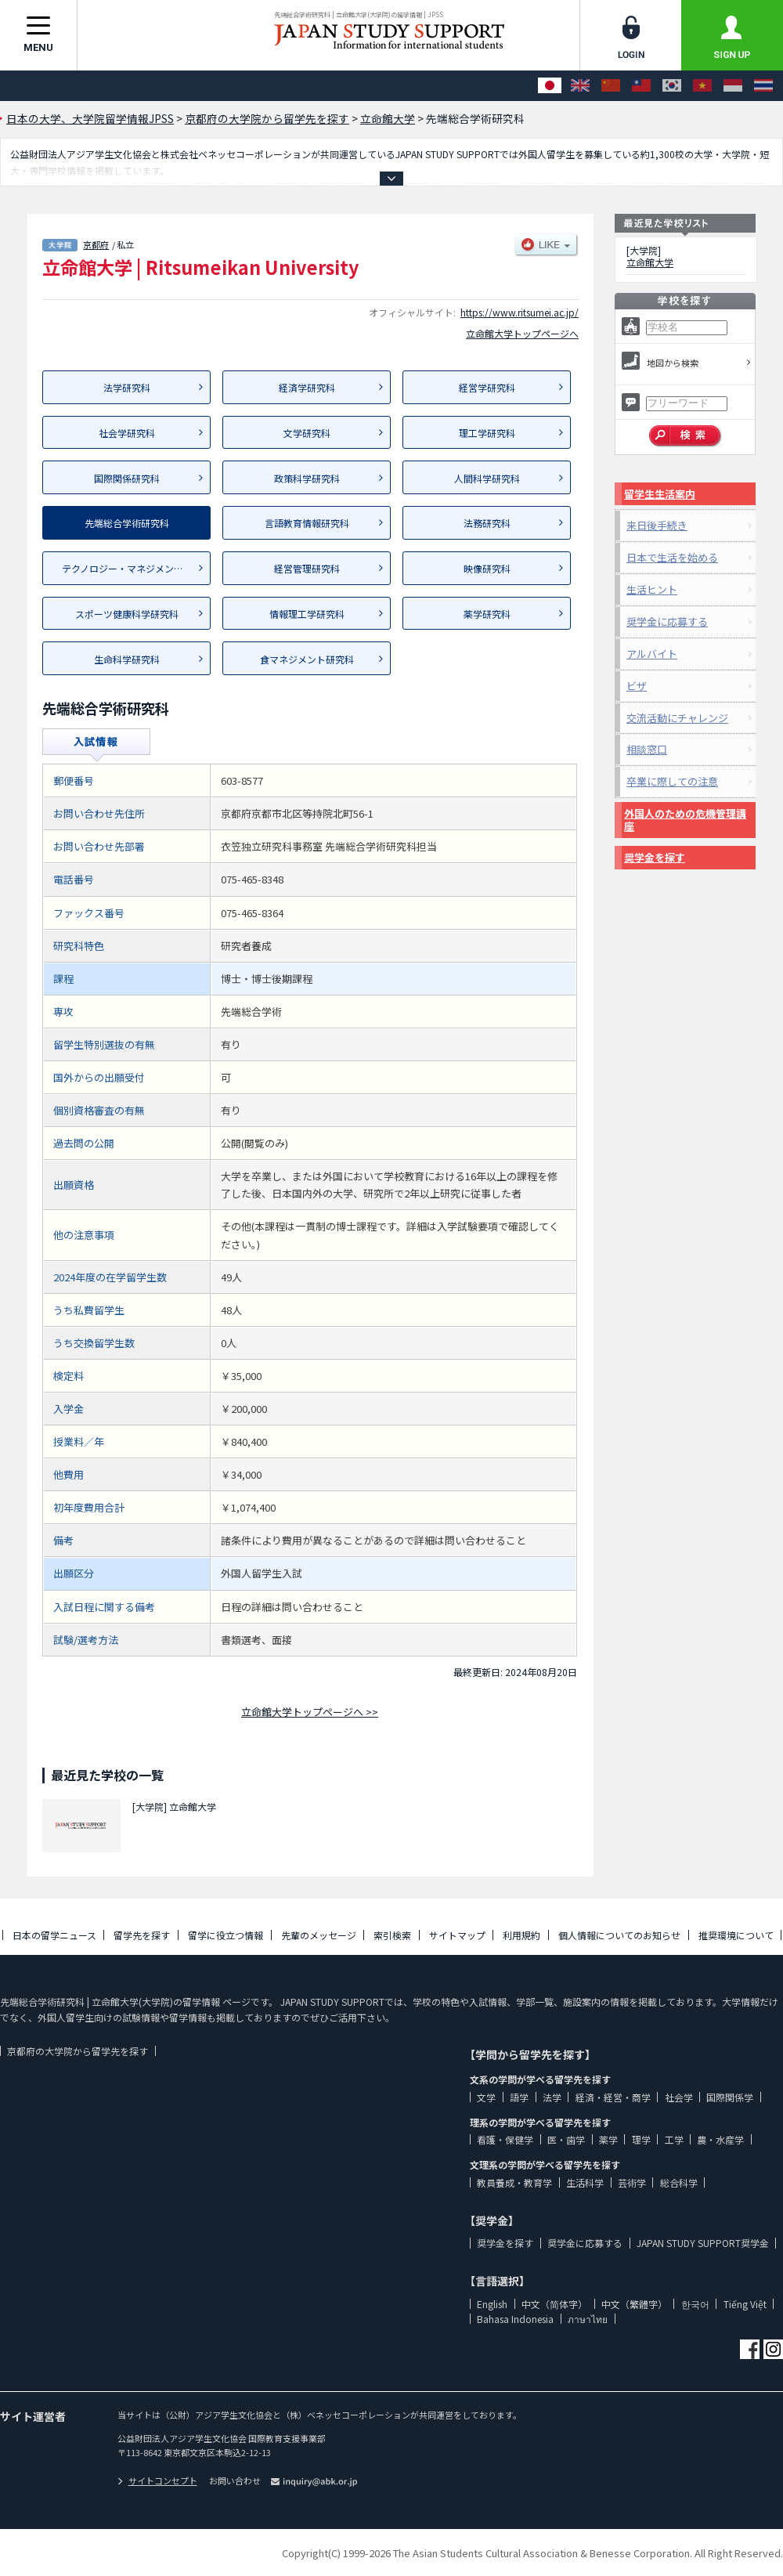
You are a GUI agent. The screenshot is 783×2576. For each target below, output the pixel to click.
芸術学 (632, 2182)
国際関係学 (729, 2097)
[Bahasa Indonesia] (733, 86)
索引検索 (392, 1935)
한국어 (695, 2303)
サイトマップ (457, 1935)
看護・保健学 (505, 2139)
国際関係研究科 (127, 478)
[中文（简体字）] (610, 86)
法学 (552, 2097)
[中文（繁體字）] (641, 86)
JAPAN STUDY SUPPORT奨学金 (703, 2242)
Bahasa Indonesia (515, 2318)
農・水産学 (720, 2139)
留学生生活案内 (659, 493)
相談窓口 (646, 749)
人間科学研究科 (487, 478)
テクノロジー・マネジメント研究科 (136, 568)
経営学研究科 (487, 387)
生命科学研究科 (127, 659)
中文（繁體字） (634, 2303)
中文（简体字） (554, 2303)
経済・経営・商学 (613, 2097)
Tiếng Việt (745, 2303)
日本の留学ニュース (54, 1935)
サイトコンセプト (157, 2480)
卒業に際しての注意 (672, 781)
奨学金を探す (654, 857)
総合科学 (679, 2182)
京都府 (96, 244)
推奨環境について (736, 1935)
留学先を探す (142, 1935)
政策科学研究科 (307, 478)
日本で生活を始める (672, 557)
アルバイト (651, 653)
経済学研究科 (307, 387)
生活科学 (585, 2182)
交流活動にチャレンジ (677, 717)
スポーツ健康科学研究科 (127, 613)
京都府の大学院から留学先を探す (77, 2051)
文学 (486, 2097)
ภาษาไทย (588, 2318)
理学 (641, 2139)
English (492, 2303)
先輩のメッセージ (318, 1935)
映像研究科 (487, 568)
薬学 (608, 2139)
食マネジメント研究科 (307, 659)
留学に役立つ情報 (225, 1935)
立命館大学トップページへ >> (309, 1711)
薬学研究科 (487, 613)
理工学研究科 (487, 432)
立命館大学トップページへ (522, 333)
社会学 (679, 2097)
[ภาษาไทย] (763, 86)
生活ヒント (651, 589)
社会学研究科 (127, 432)
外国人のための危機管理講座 (685, 819)
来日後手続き (656, 525)
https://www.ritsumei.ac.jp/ (519, 312)
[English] (580, 86)
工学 (674, 2139)
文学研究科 (306, 432)
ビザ (636, 685)
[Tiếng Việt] (702, 86)
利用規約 (521, 1935)
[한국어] (672, 86)
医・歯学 (566, 2139)
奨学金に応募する (667, 621)
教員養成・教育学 (514, 2182)
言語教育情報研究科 (307, 522)
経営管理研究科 (307, 568)
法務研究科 (487, 522)
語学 (519, 2097)
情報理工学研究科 (307, 613)
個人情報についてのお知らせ (619, 1935)
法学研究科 (126, 387)
